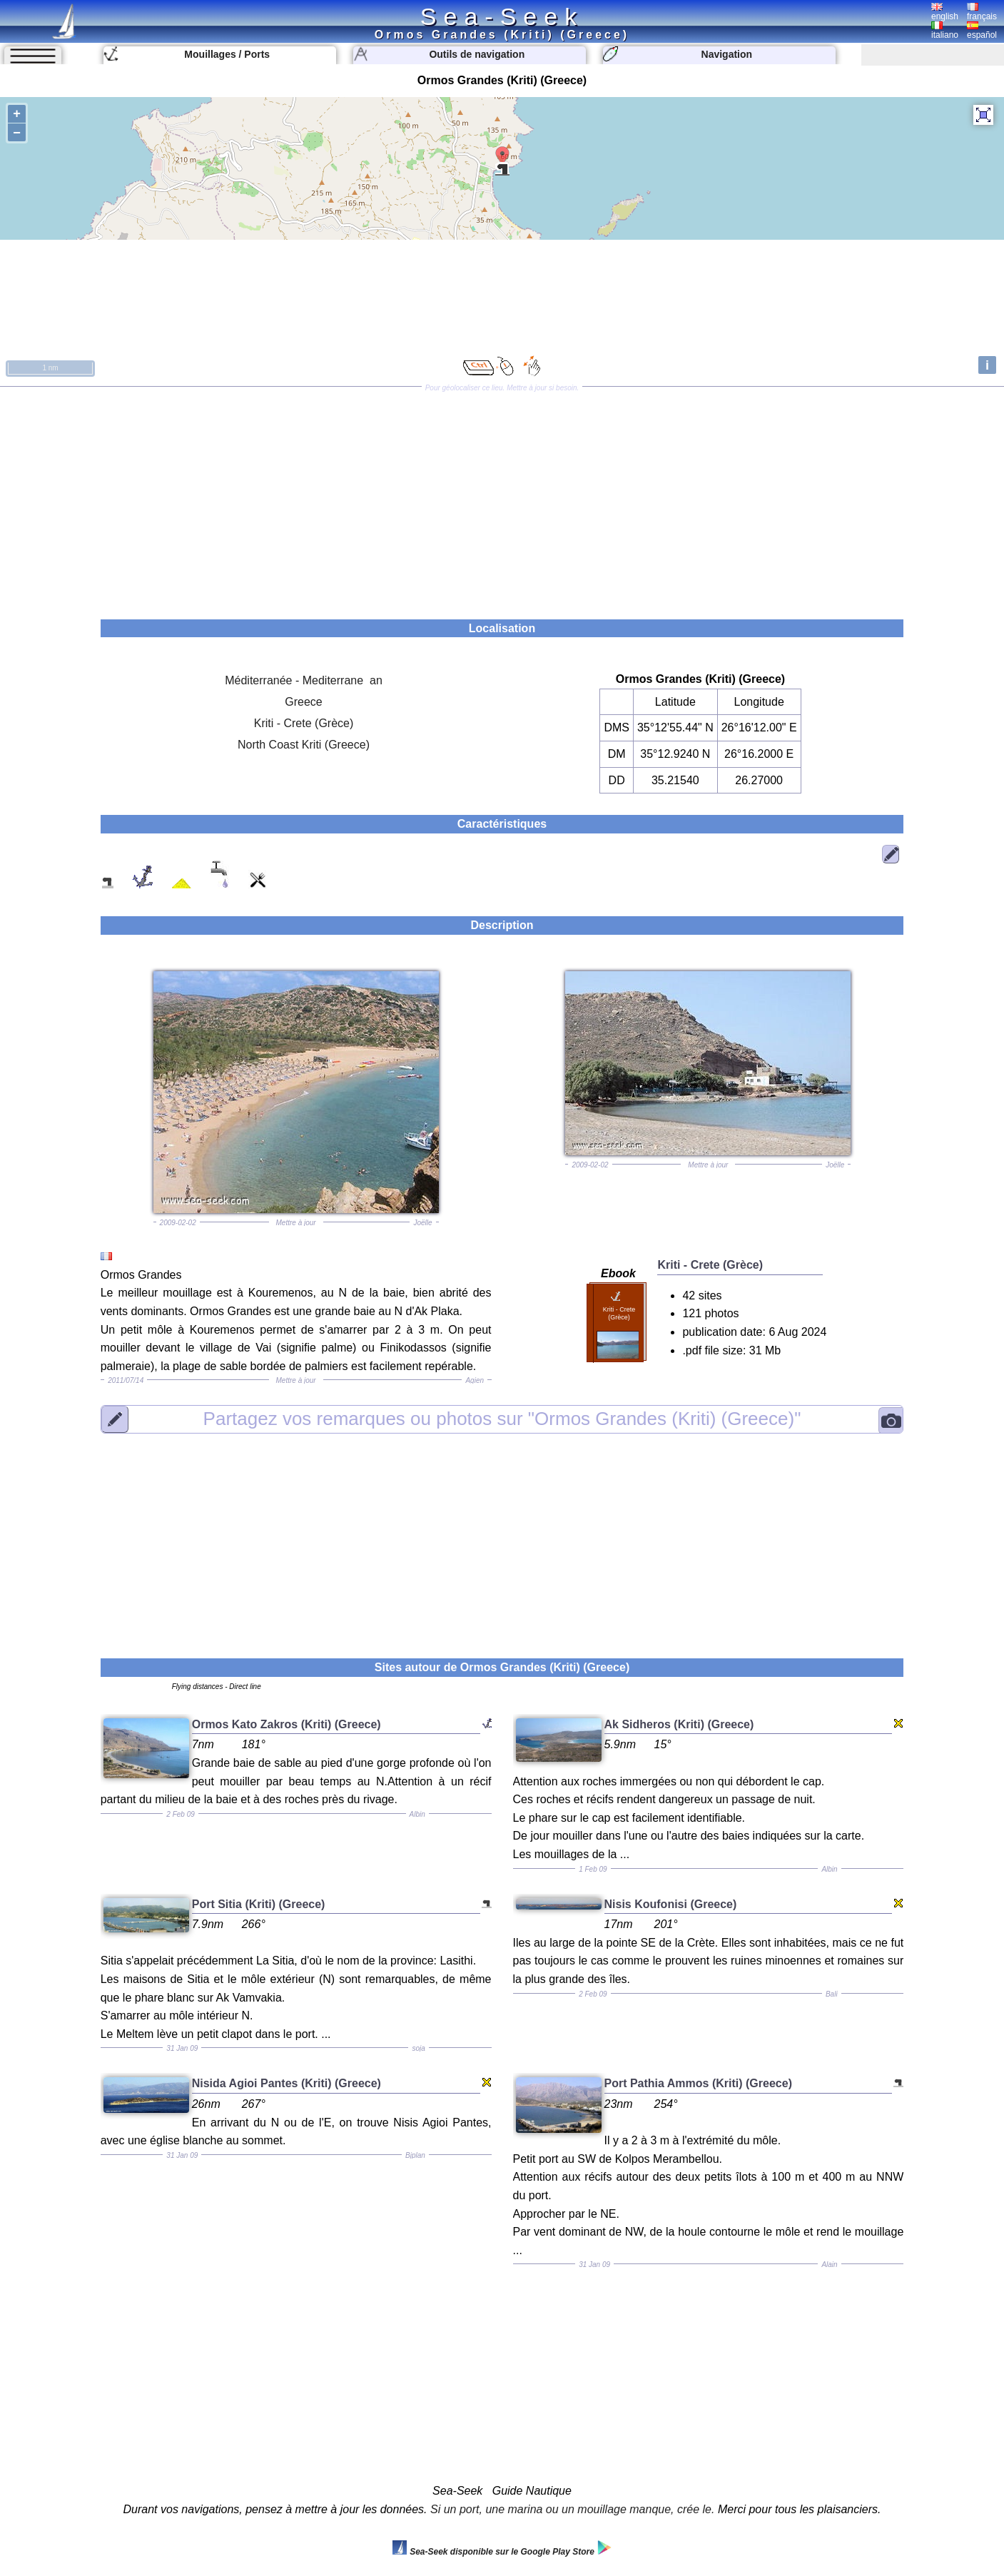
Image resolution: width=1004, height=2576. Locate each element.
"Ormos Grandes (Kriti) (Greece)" (502, 1418)
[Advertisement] (502, 498)
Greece (303, 702)
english (944, 12)
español (982, 30)
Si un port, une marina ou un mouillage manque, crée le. (572, 2509)
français (982, 12)
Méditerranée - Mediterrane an (303, 680)
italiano (944, 30)
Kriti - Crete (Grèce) (304, 723)
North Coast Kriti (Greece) (304, 745)
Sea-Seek (502, 16)
